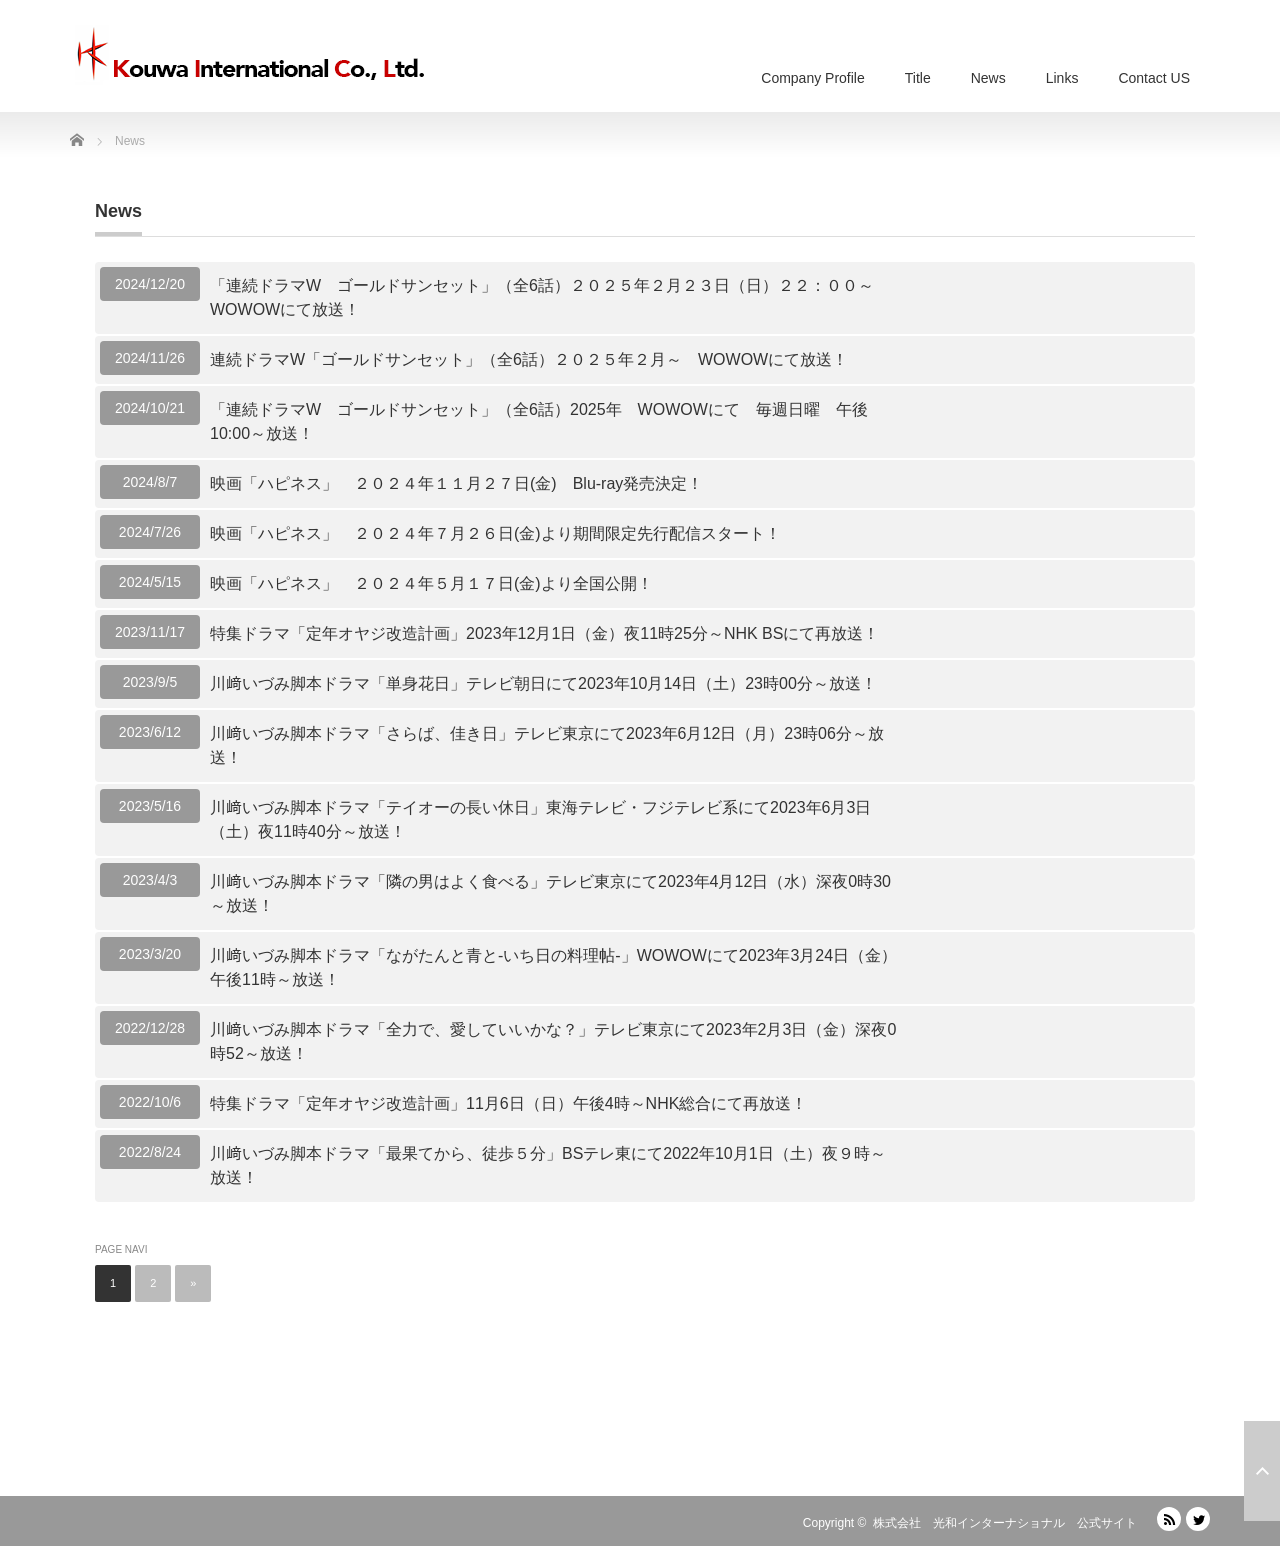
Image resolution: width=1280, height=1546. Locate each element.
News (988, 78)
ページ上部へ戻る (1262, 1471)
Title (918, 78)
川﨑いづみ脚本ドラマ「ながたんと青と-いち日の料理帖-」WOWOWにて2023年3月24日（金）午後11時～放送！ (553, 967)
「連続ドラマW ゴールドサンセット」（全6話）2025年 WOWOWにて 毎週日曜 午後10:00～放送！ (539, 421)
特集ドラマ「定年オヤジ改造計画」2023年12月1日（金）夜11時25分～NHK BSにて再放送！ (544, 633)
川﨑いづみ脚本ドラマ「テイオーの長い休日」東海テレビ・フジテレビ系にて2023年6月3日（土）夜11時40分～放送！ (540, 819)
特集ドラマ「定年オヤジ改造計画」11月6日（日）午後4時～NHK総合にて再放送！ (508, 1103)
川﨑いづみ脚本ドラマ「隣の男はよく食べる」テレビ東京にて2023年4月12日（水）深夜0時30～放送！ (550, 893)
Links (1062, 78)
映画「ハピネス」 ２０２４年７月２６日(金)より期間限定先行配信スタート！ (495, 533)
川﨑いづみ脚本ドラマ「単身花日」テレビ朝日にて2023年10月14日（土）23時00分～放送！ (543, 683)
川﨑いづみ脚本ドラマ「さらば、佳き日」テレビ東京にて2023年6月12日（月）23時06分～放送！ (547, 745)
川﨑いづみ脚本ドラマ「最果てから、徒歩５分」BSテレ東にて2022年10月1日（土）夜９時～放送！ (548, 1165)
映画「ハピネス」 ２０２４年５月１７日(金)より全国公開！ (431, 583)
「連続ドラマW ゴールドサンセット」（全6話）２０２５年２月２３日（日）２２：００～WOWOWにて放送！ (542, 297)
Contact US (1154, 78)
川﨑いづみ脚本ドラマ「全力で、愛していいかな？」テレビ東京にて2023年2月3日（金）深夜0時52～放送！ (553, 1041)
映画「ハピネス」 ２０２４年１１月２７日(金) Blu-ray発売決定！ (456, 483)
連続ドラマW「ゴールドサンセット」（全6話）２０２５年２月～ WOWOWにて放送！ (529, 359)
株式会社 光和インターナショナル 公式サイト (1005, 1523)
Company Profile (813, 78)
